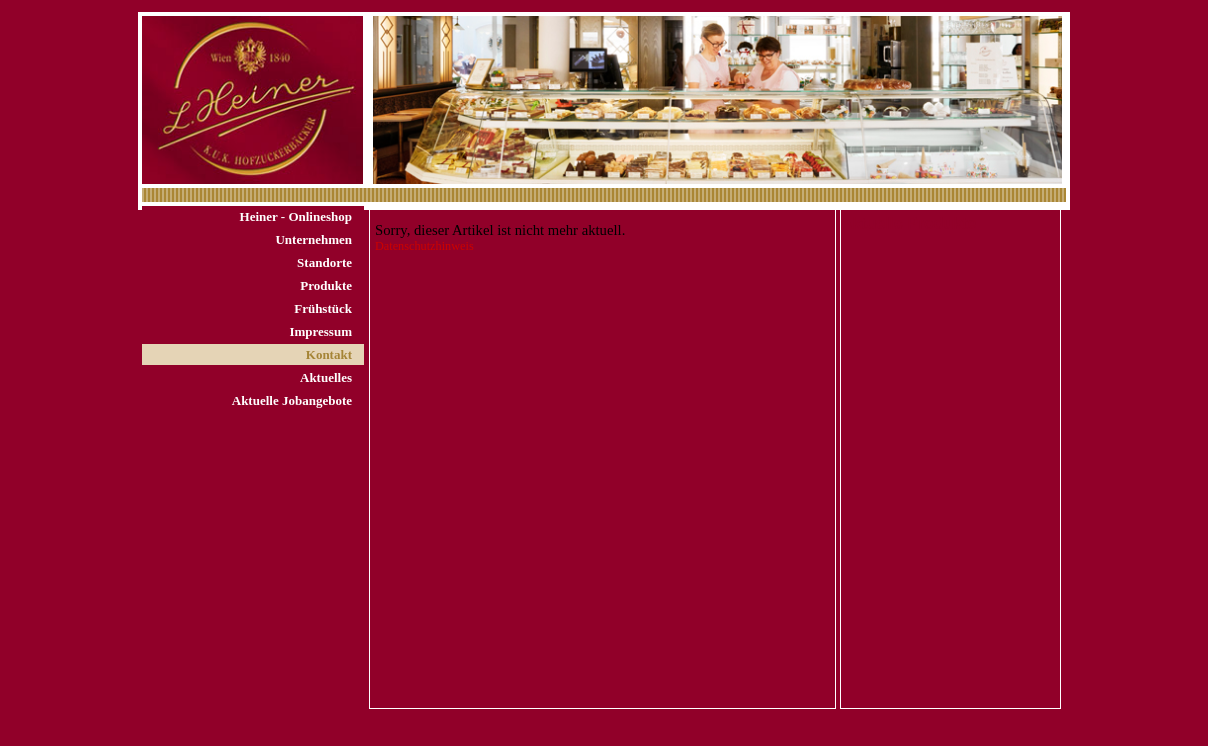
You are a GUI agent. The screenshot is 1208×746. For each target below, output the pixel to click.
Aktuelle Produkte (908, 223)
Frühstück (323, 308)
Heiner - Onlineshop (296, 216)
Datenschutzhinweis (424, 246)
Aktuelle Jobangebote (292, 400)
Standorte (324, 262)
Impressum (320, 331)
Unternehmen (313, 239)
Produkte (326, 285)
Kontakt (329, 354)
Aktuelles (326, 377)
